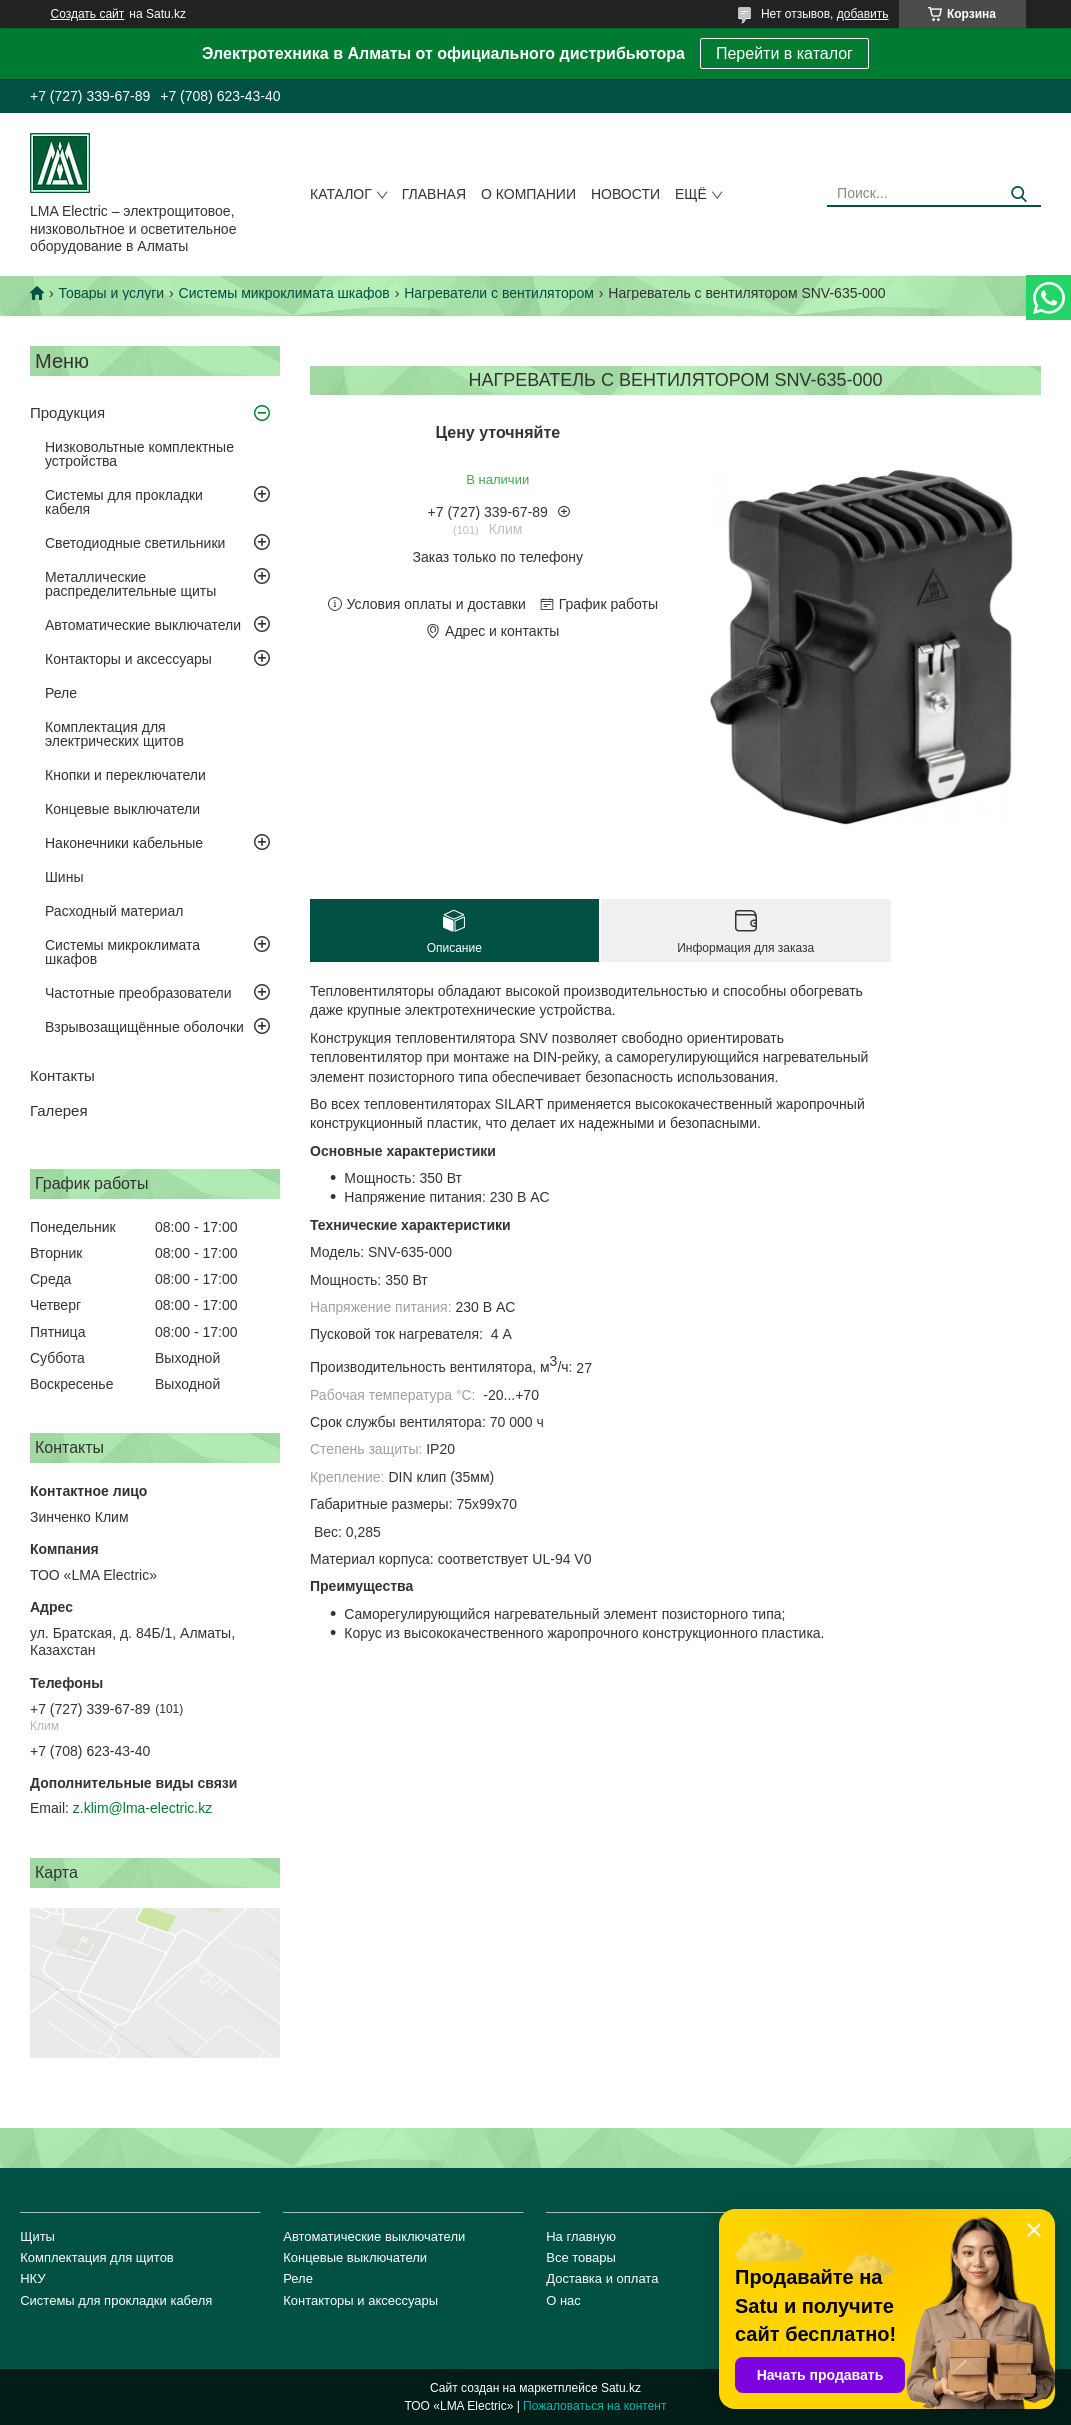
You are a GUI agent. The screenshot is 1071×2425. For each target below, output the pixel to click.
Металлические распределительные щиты (130, 584)
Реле (61, 693)
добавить (863, 14)
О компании (528, 194)
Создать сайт (88, 14)
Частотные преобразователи (138, 993)
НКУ (32, 2278)
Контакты (62, 1075)
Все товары (581, 2257)
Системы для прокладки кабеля (124, 502)
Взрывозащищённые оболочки (144, 1027)
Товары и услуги (111, 293)
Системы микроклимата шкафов (284, 293)
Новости (625, 194)
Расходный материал (114, 911)
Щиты (37, 2236)
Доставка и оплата (602, 2278)
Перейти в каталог (784, 53)
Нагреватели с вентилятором (499, 293)
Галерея (59, 1110)
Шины (64, 877)
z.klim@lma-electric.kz (142, 1808)
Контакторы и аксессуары (128, 659)
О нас (563, 2300)
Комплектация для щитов (97, 2257)
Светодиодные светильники (135, 543)
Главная (434, 194)
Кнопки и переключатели (125, 775)
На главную (581, 2236)
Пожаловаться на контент (594, 2406)
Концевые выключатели (122, 809)
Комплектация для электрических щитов (114, 734)
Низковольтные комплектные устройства (139, 454)
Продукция (67, 412)
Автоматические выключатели (143, 625)
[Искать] (1018, 194)
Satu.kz (621, 2388)
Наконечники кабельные (124, 843)
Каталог (341, 194)
